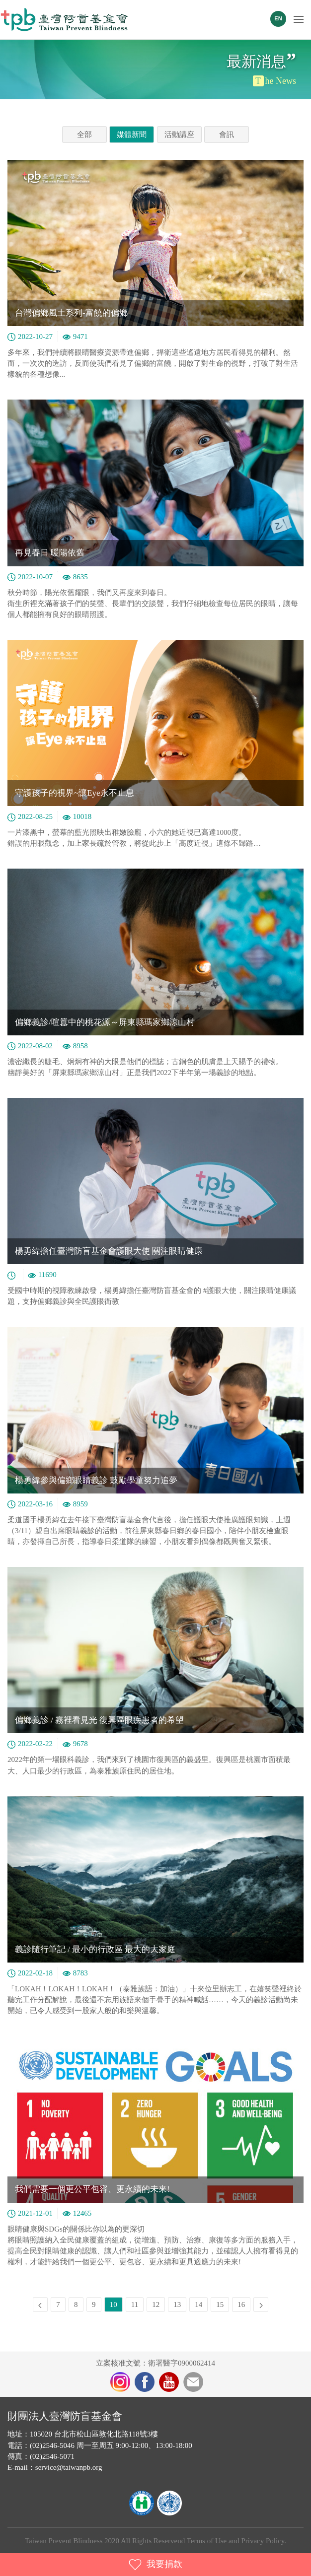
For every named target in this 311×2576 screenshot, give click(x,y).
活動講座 (179, 134)
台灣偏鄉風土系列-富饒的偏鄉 (71, 313)
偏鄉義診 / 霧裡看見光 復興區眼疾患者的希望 (99, 1720)
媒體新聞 (132, 134)
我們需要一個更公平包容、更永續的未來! (92, 2189)
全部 (84, 134)
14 (198, 2304)
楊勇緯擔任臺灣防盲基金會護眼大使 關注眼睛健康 (109, 1251)
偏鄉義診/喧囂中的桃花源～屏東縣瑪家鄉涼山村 (105, 1022)
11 (134, 2304)
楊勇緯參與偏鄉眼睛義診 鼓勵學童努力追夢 (96, 1480)
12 (155, 2304)
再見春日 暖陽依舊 (49, 552)
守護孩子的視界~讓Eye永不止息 (74, 793)
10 (113, 2304)
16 (241, 2304)
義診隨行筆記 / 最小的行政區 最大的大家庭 (95, 1949)
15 (220, 2304)
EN (278, 18)
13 (177, 2304)
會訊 (226, 134)
